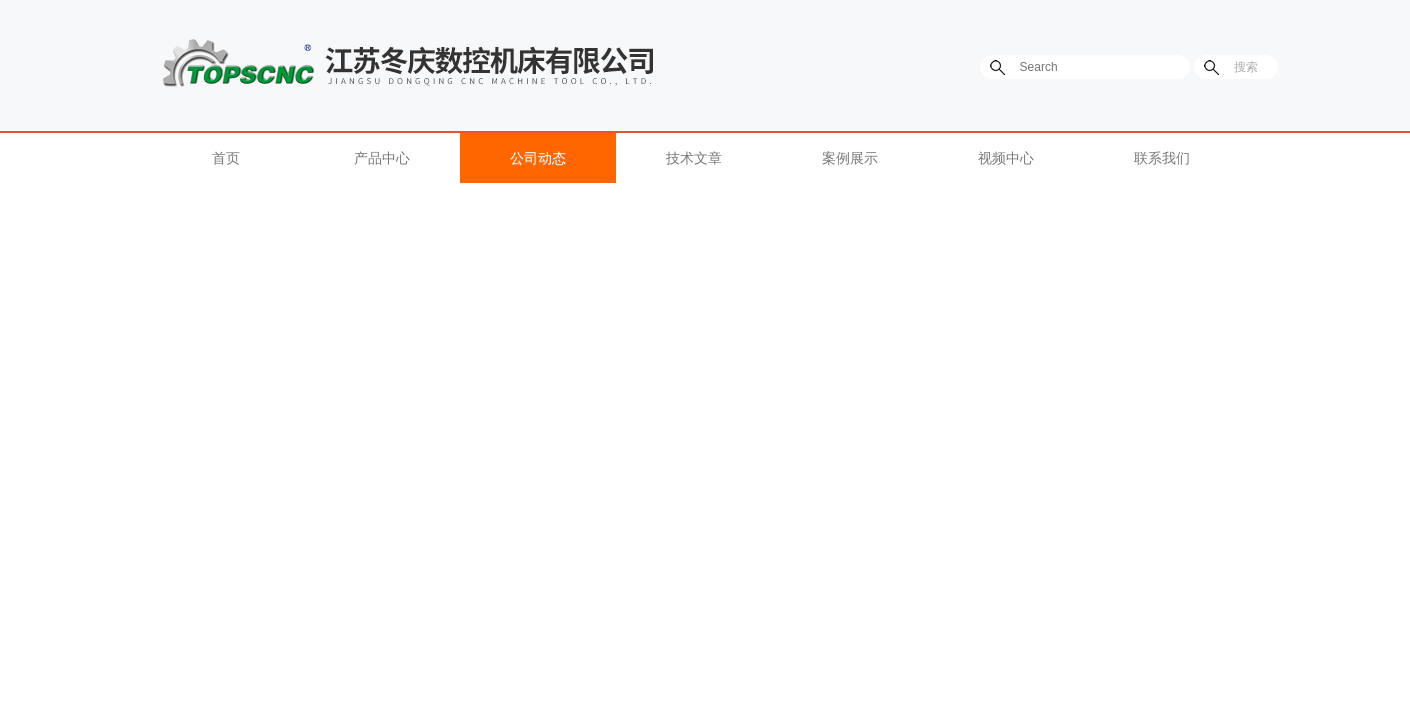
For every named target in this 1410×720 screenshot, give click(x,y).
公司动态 (538, 158)
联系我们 (1162, 158)
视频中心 (1006, 158)
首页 (226, 158)
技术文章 (694, 158)
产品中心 (382, 158)
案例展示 (850, 158)
